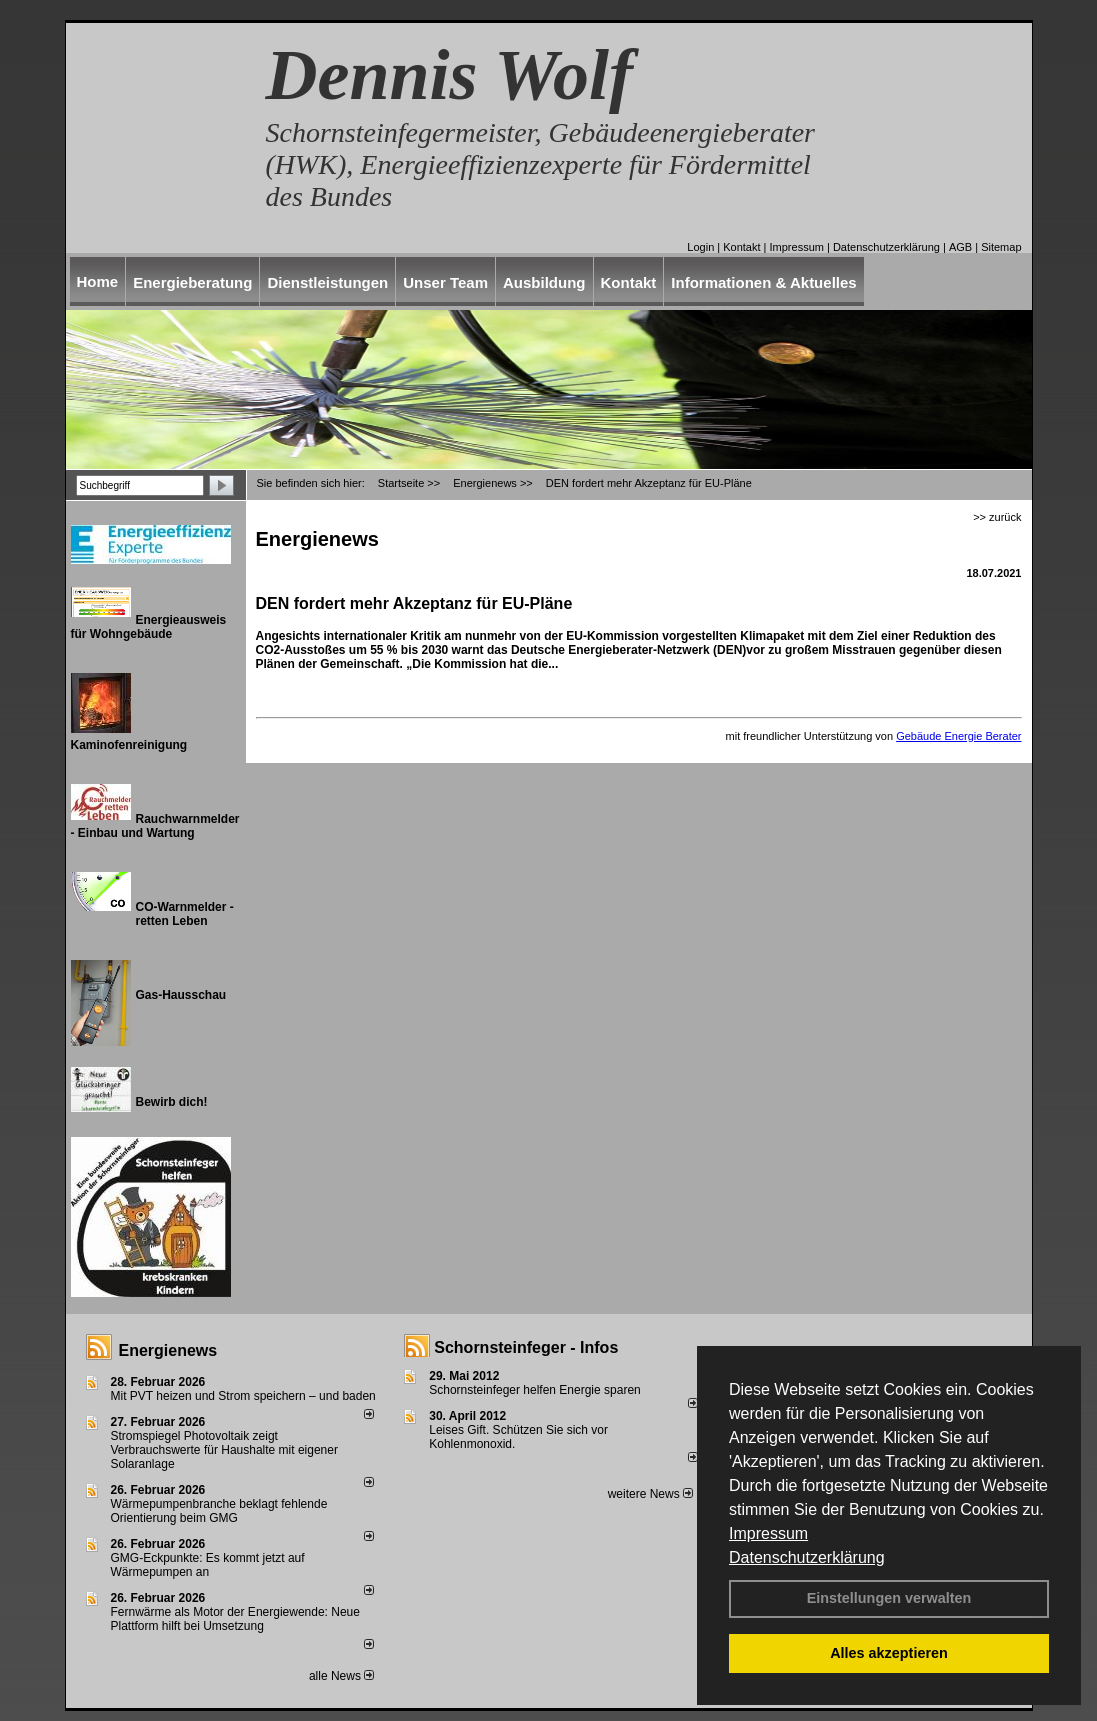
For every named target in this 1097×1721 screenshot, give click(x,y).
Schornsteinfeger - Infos (526, 1347)
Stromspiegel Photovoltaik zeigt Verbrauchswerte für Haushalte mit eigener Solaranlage (224, 1450)
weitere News (650, 1494)
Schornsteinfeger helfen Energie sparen (534, 1390)
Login (700, 247)
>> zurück (997, 517)
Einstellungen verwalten (889, 1598)
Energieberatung (192, 282)
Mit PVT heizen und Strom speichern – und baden (243, 1396)
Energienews (168, 1350)
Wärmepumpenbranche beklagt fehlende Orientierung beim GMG (219, 1511)
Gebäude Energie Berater (958, 736)
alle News (341, 1676)
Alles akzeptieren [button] (889, 1653)
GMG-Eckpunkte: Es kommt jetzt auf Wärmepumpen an (208, 1565)
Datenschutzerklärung (807, 1557)
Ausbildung (544, 282)
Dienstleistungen (327, 282)
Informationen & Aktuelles (763, 282)
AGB (960, 247)
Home (98, 281)
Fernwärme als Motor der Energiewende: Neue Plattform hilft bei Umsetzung (235, 1619)
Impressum (768, 1533)
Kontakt (741, 247)
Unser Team (445, 282)
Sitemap (1001, 247)
